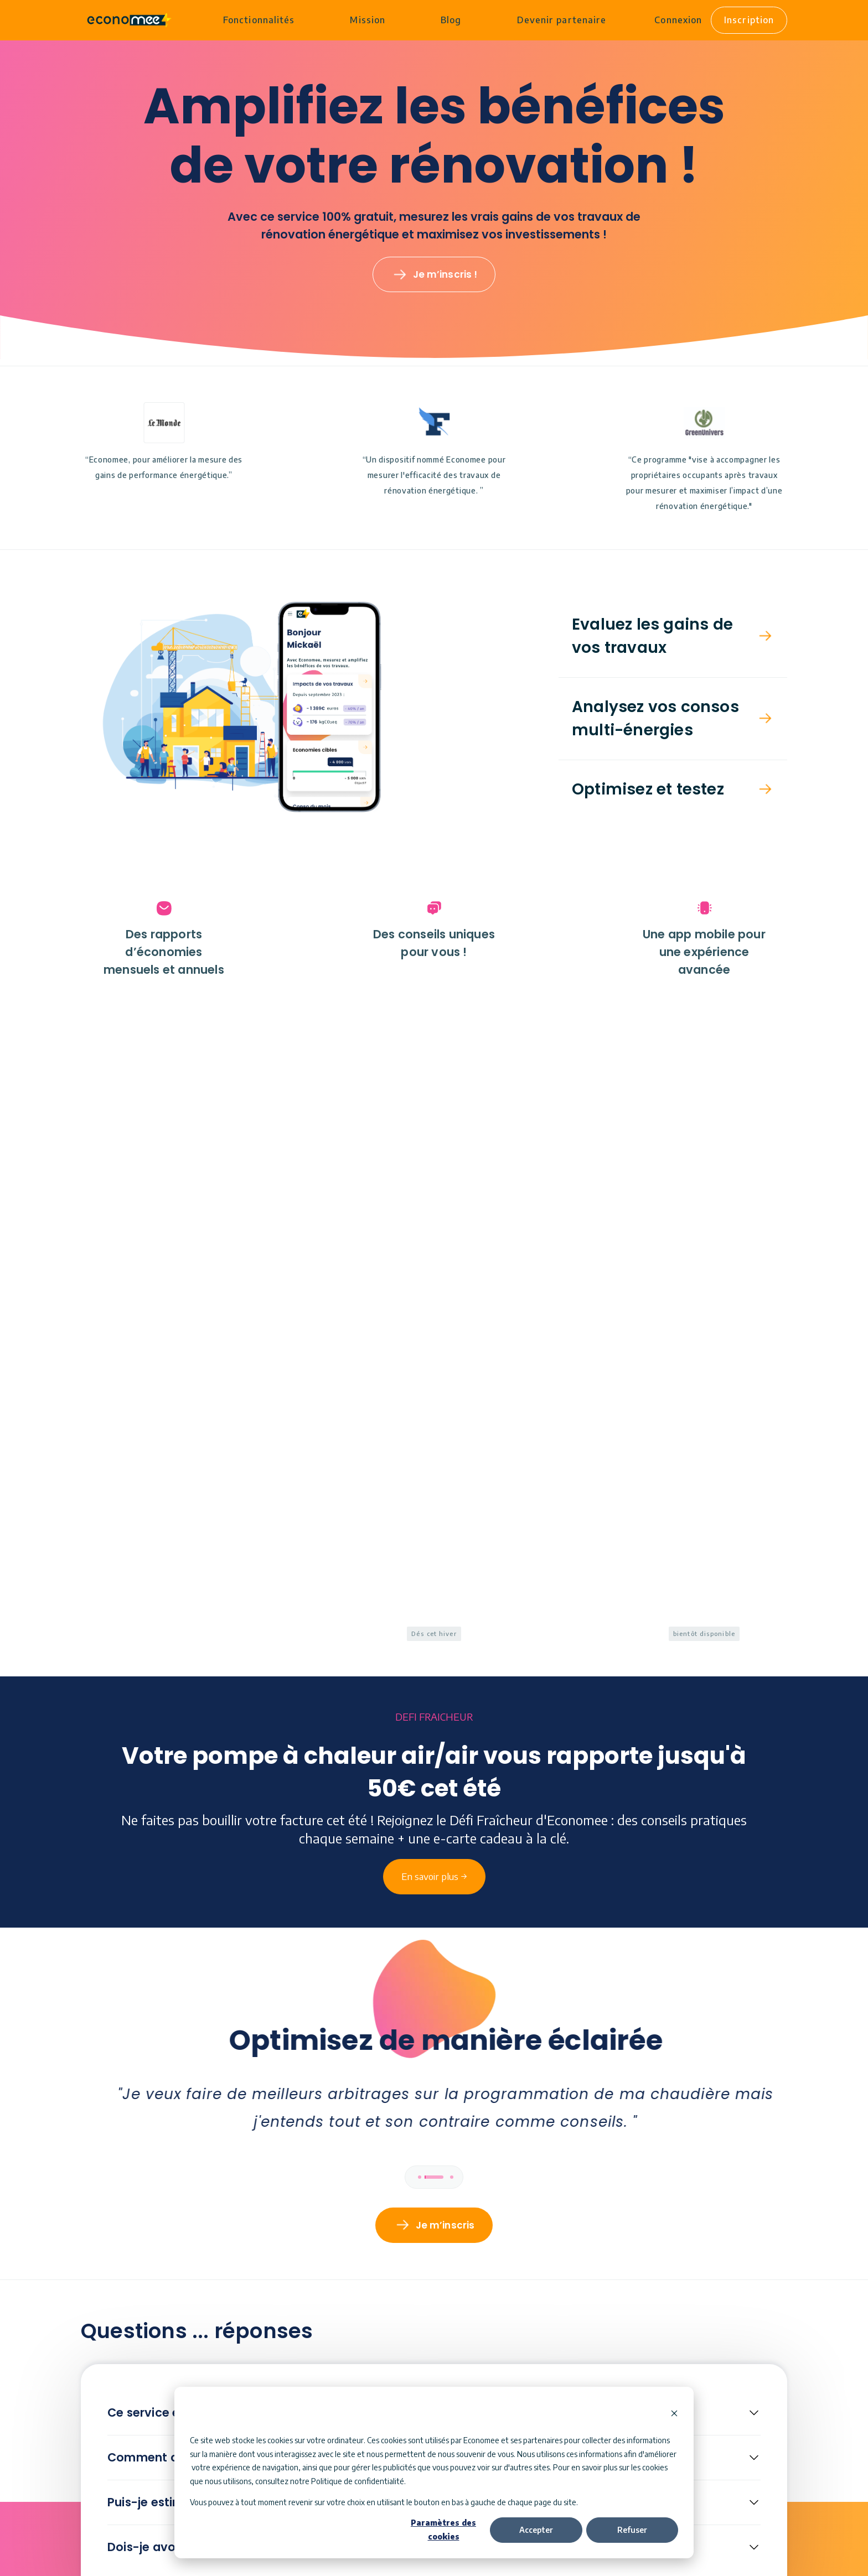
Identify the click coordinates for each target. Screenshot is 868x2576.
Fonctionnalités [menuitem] (258, 20)
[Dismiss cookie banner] (674, 2414)
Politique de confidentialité (357, 2481)
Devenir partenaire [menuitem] (561, 20)
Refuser (632, 2530)
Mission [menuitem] (367, 20)
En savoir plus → (434, 1239)
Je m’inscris (445, 1618)
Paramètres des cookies (443, 2529)
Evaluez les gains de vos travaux (652, 636)
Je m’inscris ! (445, 275)
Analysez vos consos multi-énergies (655, 719)
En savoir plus (444, 2275)
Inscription (748, 20)
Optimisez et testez (648, 790)
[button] (673, 637)
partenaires (543, 2440)
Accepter (536, 2530)
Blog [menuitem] (450, 20)
